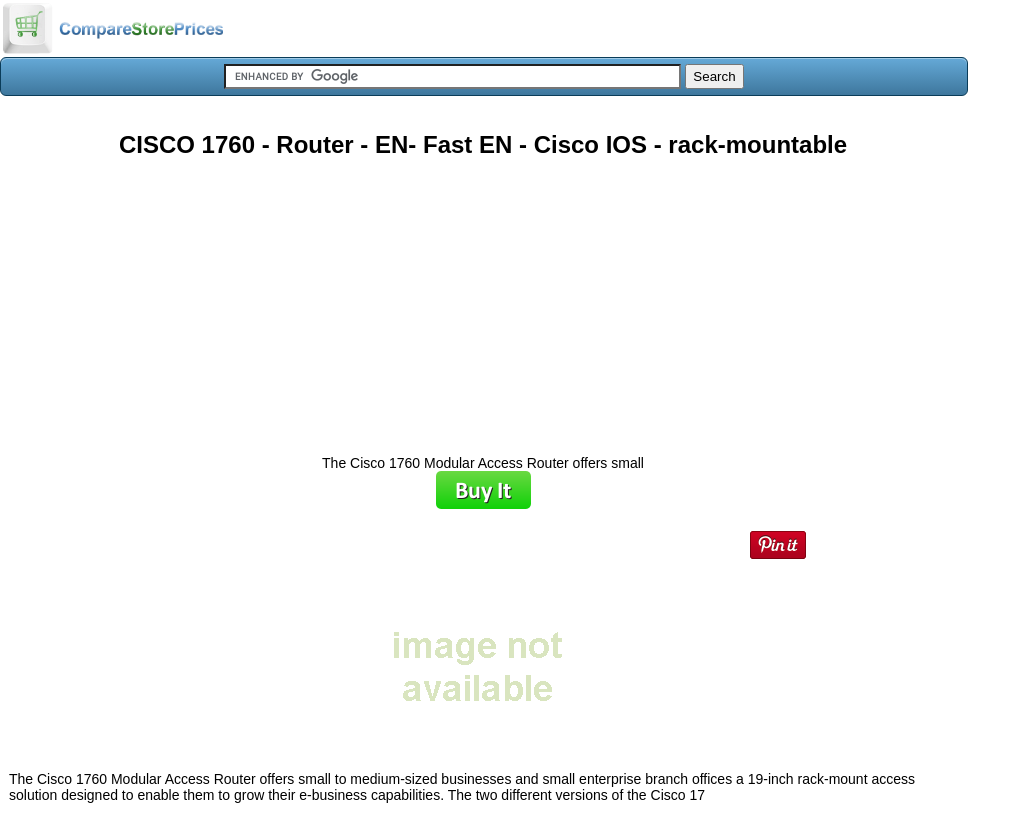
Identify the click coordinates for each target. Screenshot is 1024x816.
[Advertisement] (483, 299)
